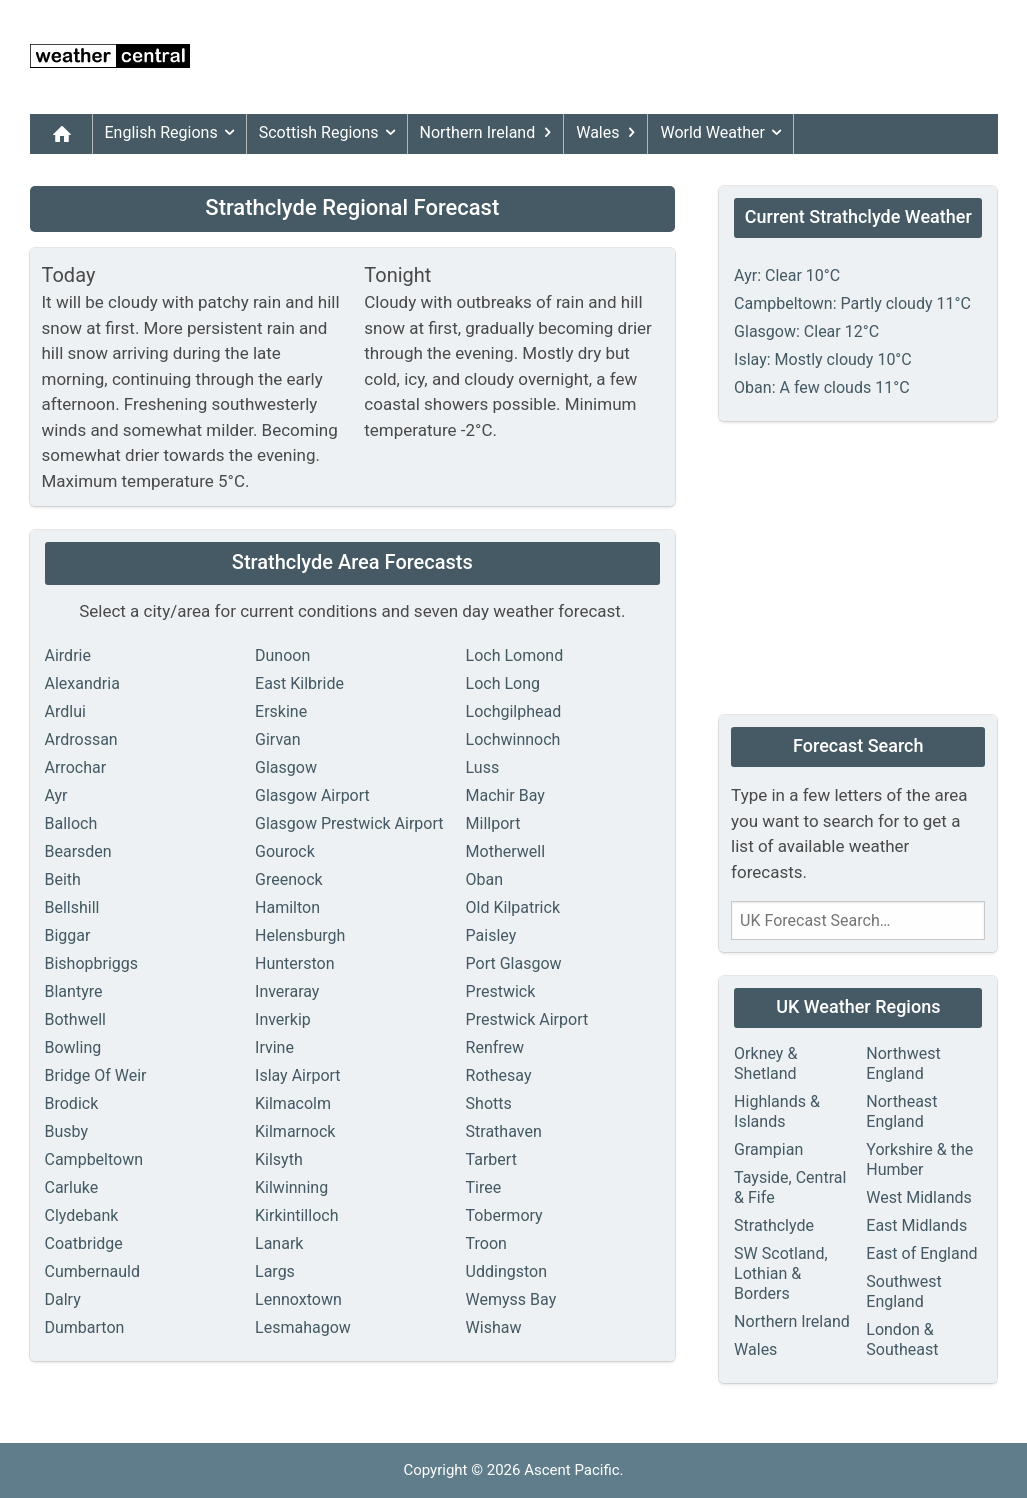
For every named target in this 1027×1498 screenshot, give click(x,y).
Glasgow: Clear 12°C (806, 331)
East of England (921, 1253)
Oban (485, 879)
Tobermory (504, 1215)
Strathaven (504, 1131)
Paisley (491, 935)
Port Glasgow (514, 963)
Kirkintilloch (296, 1215)
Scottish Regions (331, 133)
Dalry (63, 1299)
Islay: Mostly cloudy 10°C (823, 359)
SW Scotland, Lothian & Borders (781, 1273)
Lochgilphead (514, 711)
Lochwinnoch (513, 739)
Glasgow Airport (312, 795)
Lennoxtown (298, 1299)
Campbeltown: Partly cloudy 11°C (852, 303)
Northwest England (903, 1063)
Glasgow (286, 767)
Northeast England (901, 1111)
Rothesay (499, 1075)
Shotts (489, 1103)
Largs (275, 1271)
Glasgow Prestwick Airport (349, 823)
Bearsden (78, 851)
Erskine (281, 711)
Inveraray (287, 991)
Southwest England (904, 1291)
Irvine (274, 1047)
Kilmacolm (293, 1103)
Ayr (56, 795)
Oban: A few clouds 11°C (821, 387)
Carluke (72, 1187)
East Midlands (916, 1225)
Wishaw (494, 1327)
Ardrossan (81, 739)
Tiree (484, 1187)
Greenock (289, 879)
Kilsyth (279, 1159)
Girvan (278, 739)
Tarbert (491, 1159)
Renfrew (495, 1047)
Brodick (72, 1103)
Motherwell (505, 851)
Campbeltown (94, 1159)
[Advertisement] (634, 57)
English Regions (173, 133)
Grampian (768, 1149)
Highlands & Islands (777, 1111)
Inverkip (283, 1019)
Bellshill (72, 907)
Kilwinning (291, 1187)
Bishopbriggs (92, 963)
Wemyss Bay (511, 1299)
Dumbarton (85, 1327)
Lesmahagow (303, 1327)
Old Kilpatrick (513, 907)
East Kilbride (299, 683)
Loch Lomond (515, 655)
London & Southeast (902, 1339)
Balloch (71, 823)
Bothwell (75, 1019)
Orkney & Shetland (765, 1063)
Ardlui (65, 711)
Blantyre (74, 991)
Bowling (73, 1047)
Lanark (279, 1243)
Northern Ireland (490, 133)
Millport (493, 823)
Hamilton (287, 907)
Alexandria (82, 683)
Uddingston (506, 1271)
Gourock (285, 851)
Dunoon (282, 655)
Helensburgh (300, 935)
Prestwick (501, 991)
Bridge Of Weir (96, 1075)
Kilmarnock (295, 1131)
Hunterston (295, 963)
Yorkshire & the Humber (919, 1159)
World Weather (724, 133)
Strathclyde (774, 1225)
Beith (63, 879)
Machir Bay (505, 795)
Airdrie (68, 655)
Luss (483, 767)
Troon (486, 1243)
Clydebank (82, 1215)
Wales (609, 133)
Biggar (68, 935)
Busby (67, 1131)
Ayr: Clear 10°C (787, 275)
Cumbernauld (92, 1271)
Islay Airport (298, 1075)
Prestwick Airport (527, 1019)
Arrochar (76, 767)
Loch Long (503, 683)
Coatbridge (84, 1243)
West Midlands (919, 1197)
